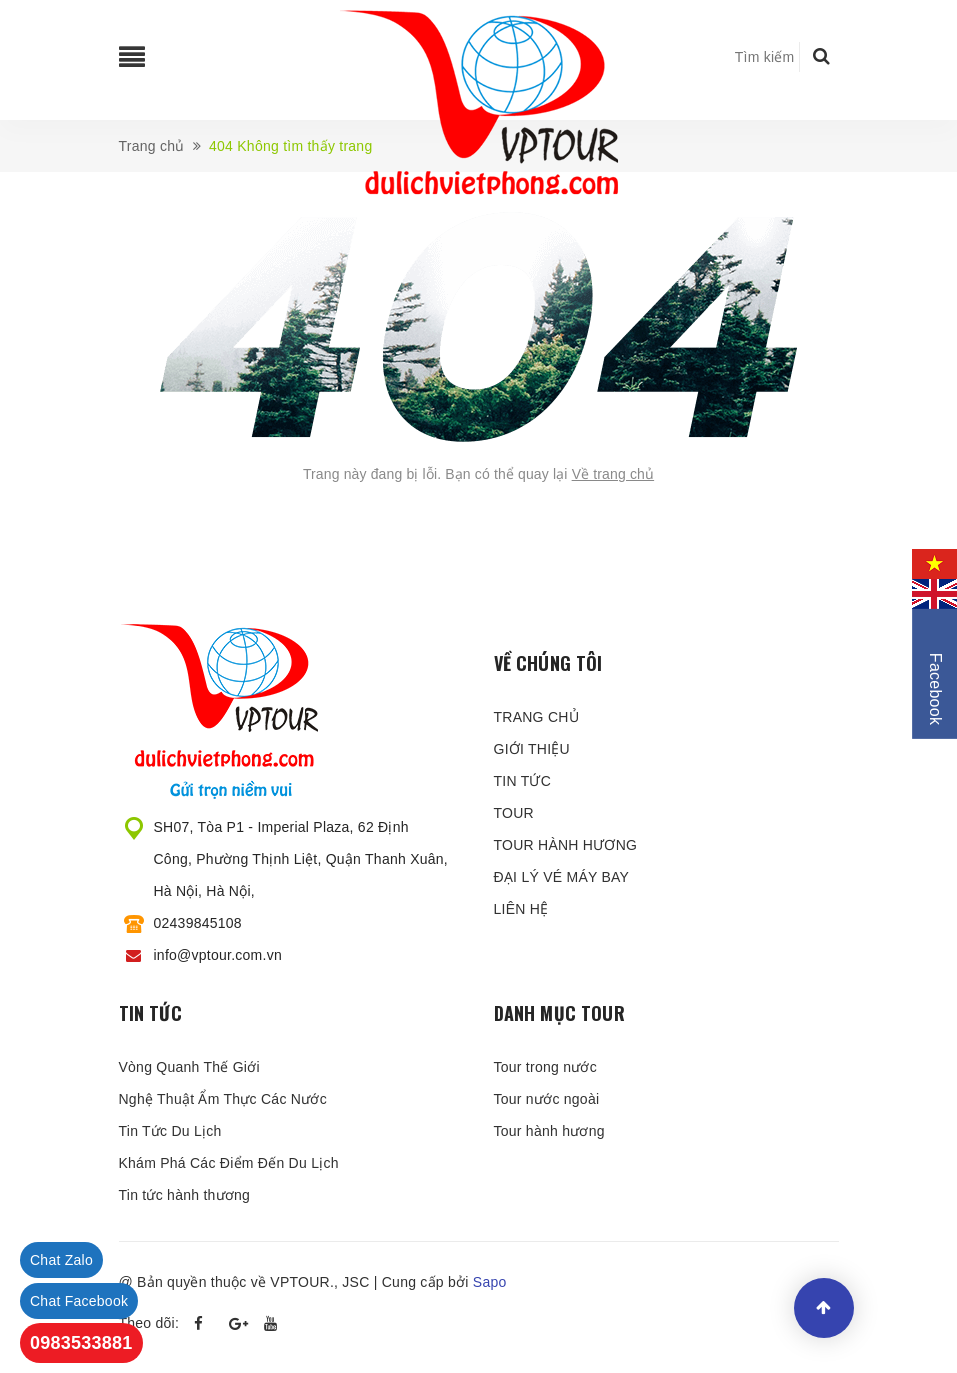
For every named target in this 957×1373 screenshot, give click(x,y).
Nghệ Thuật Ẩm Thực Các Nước (223, 1099)
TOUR (514, 813)
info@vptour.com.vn (218, 955)
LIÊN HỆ (521, 909)
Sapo (490, 1282)
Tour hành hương (549, 1131)
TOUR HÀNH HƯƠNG (566, 845)
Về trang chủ (613, 474)
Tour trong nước (545, 1067)
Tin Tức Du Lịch (170, 1131)
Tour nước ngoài (547, 1099)
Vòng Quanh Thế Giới (189, 1067)
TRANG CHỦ (536, 717)
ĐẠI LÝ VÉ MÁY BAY (562, 877)
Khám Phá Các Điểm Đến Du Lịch (229, 1163)
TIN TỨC (523, 781)
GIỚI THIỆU (532, 749)
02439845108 (198, 923)
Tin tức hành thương (185, 1195)
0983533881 (81, 1343)
